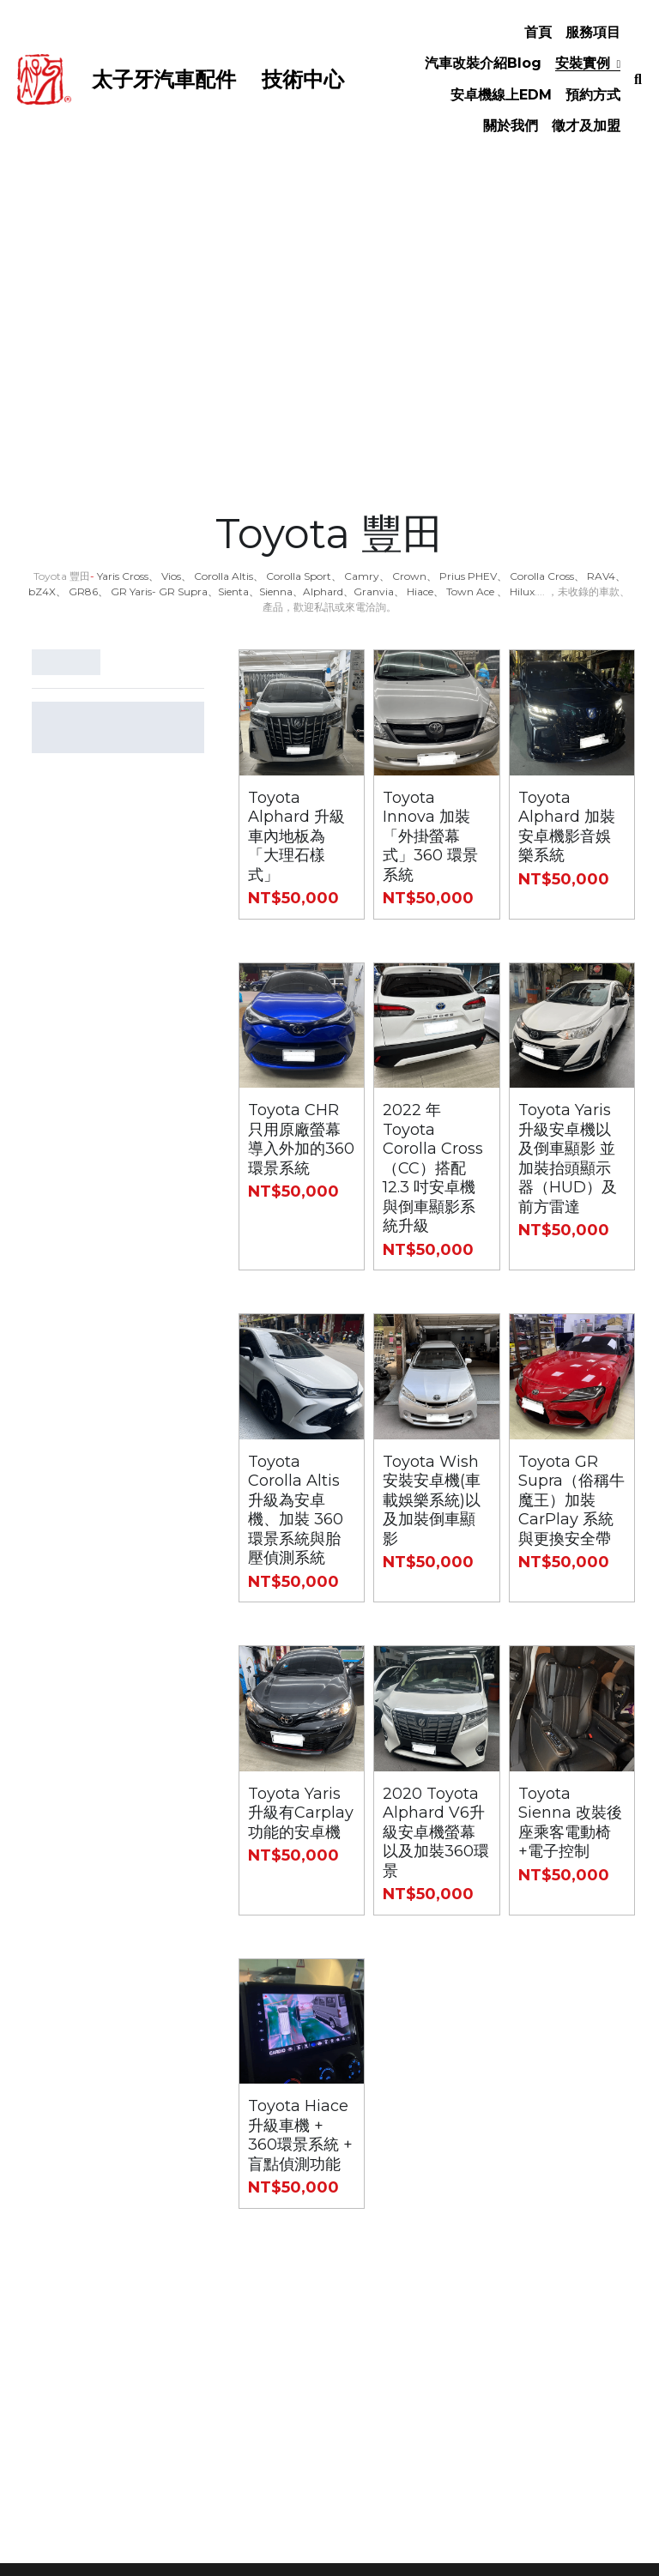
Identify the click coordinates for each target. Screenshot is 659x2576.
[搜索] (638, 80)
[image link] (44, 77)
